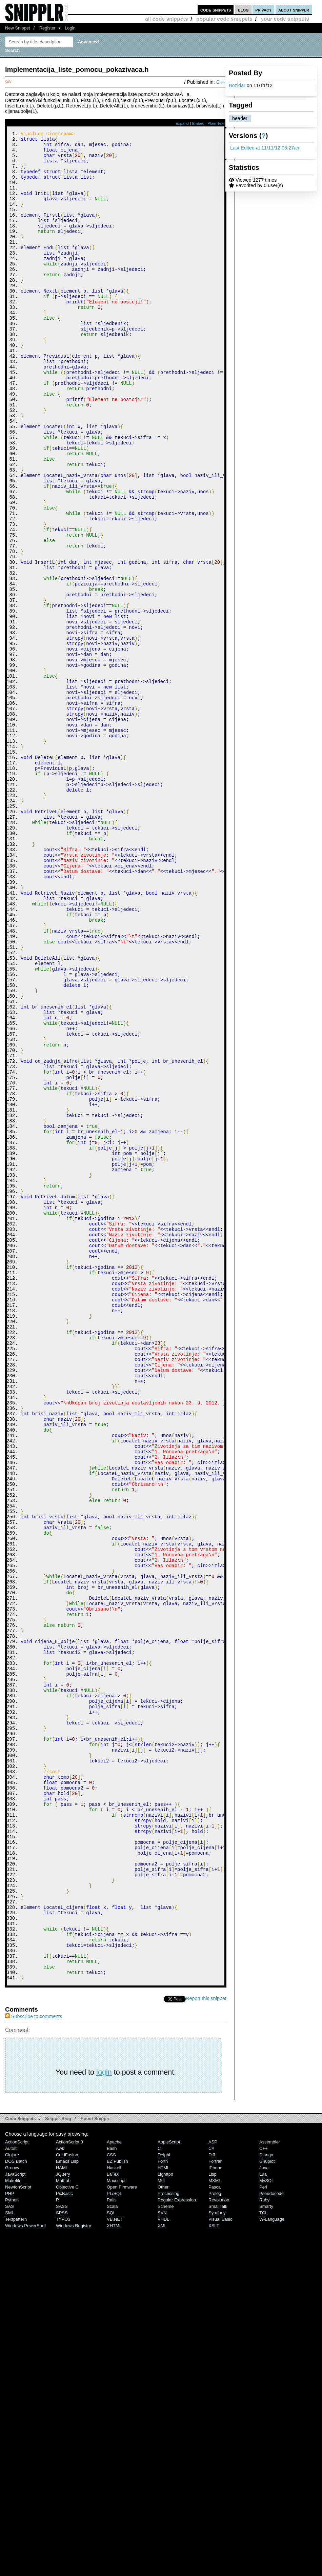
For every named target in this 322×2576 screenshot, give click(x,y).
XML (162, 2572)
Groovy (12, 2514)
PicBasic (64, 2540)
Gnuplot (267, 2508)
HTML (163, 2514)
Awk (60, 2495)
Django (266, 2501)
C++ (220, 82)
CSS (111, 2501)
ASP (212, 2488)
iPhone (215, 2514)
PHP (9, 2540)
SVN (162, 2559)
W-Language (271, 2566)
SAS (9, 2553)
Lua (263, 2520)
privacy (263, 10)
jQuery (63, 2520)
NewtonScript (18, 2533)
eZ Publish (117, 2508)
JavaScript (15, 2520)
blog (243, 10)
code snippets (215, 10)
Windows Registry (73, 2572)
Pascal (215, 2533)
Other (163, 2533)
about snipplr (293, 10)
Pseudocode (271, 2540)
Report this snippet (206, 2345)
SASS (62, 2553)
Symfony (216, 2559)
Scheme (166, 2553)
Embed (198, 123)
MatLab (63, 2527)
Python (12, 2546)
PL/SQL (114, 2540)
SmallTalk (217, 2553)
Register (47, 28)
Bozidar (237, 85)
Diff (211, 2501)
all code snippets (166, 19)
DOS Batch (16, 2508)
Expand (182, 123)
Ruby (264, 2546)
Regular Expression (177, 2546)
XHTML (114, 2572)
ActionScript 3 (69, 2488)
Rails (112, 2546)
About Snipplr (94, 2465)
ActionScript (16, 2488)
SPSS (62, 2559)
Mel (161, 2527)
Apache (114, 2488)
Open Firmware (122, 2533)
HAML (62, 2514)
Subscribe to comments (33, 2363)
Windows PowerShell (25, 2572)
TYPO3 (63, 2566)
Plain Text (215, 123)
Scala (112, 2553)
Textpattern (16, 2566)
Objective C (67, 2533)
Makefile (13, 2527)
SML (9, 2559)
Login (70, 28)
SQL (111, 2559)
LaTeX (113, 2520)
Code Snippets (20, 2465)
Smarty (266, 2553)
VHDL (163, 2566)
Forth (163, 2508)
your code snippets (285, 19)
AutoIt (11, 2495)
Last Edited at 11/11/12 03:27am (265, 148)
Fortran (215, 2508)
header (239, 118)
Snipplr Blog (58, 2465)
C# (211, 2495)
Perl (263, 2533)
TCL (263, 2559)
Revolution (218, 2546)
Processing (168, 2540)
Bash (112, 2495)
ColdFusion (67, 2501)
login (104, 2419)
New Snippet (17, 28)
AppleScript (169, 2488)
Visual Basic (220, 2566)
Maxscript (116, 2527)
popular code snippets (224, 19)
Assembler (269, 2488)
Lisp (212, 2520)
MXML (214, 2527)
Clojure (12, 2501)
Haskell (114, 2514)
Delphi (164, 2501)
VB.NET (115, 2566)
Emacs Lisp (67, 2508)
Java (263, 2514)
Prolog (214, 2540)
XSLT (213, 2572)
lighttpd (165, 2520)
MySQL (266, 2527)
